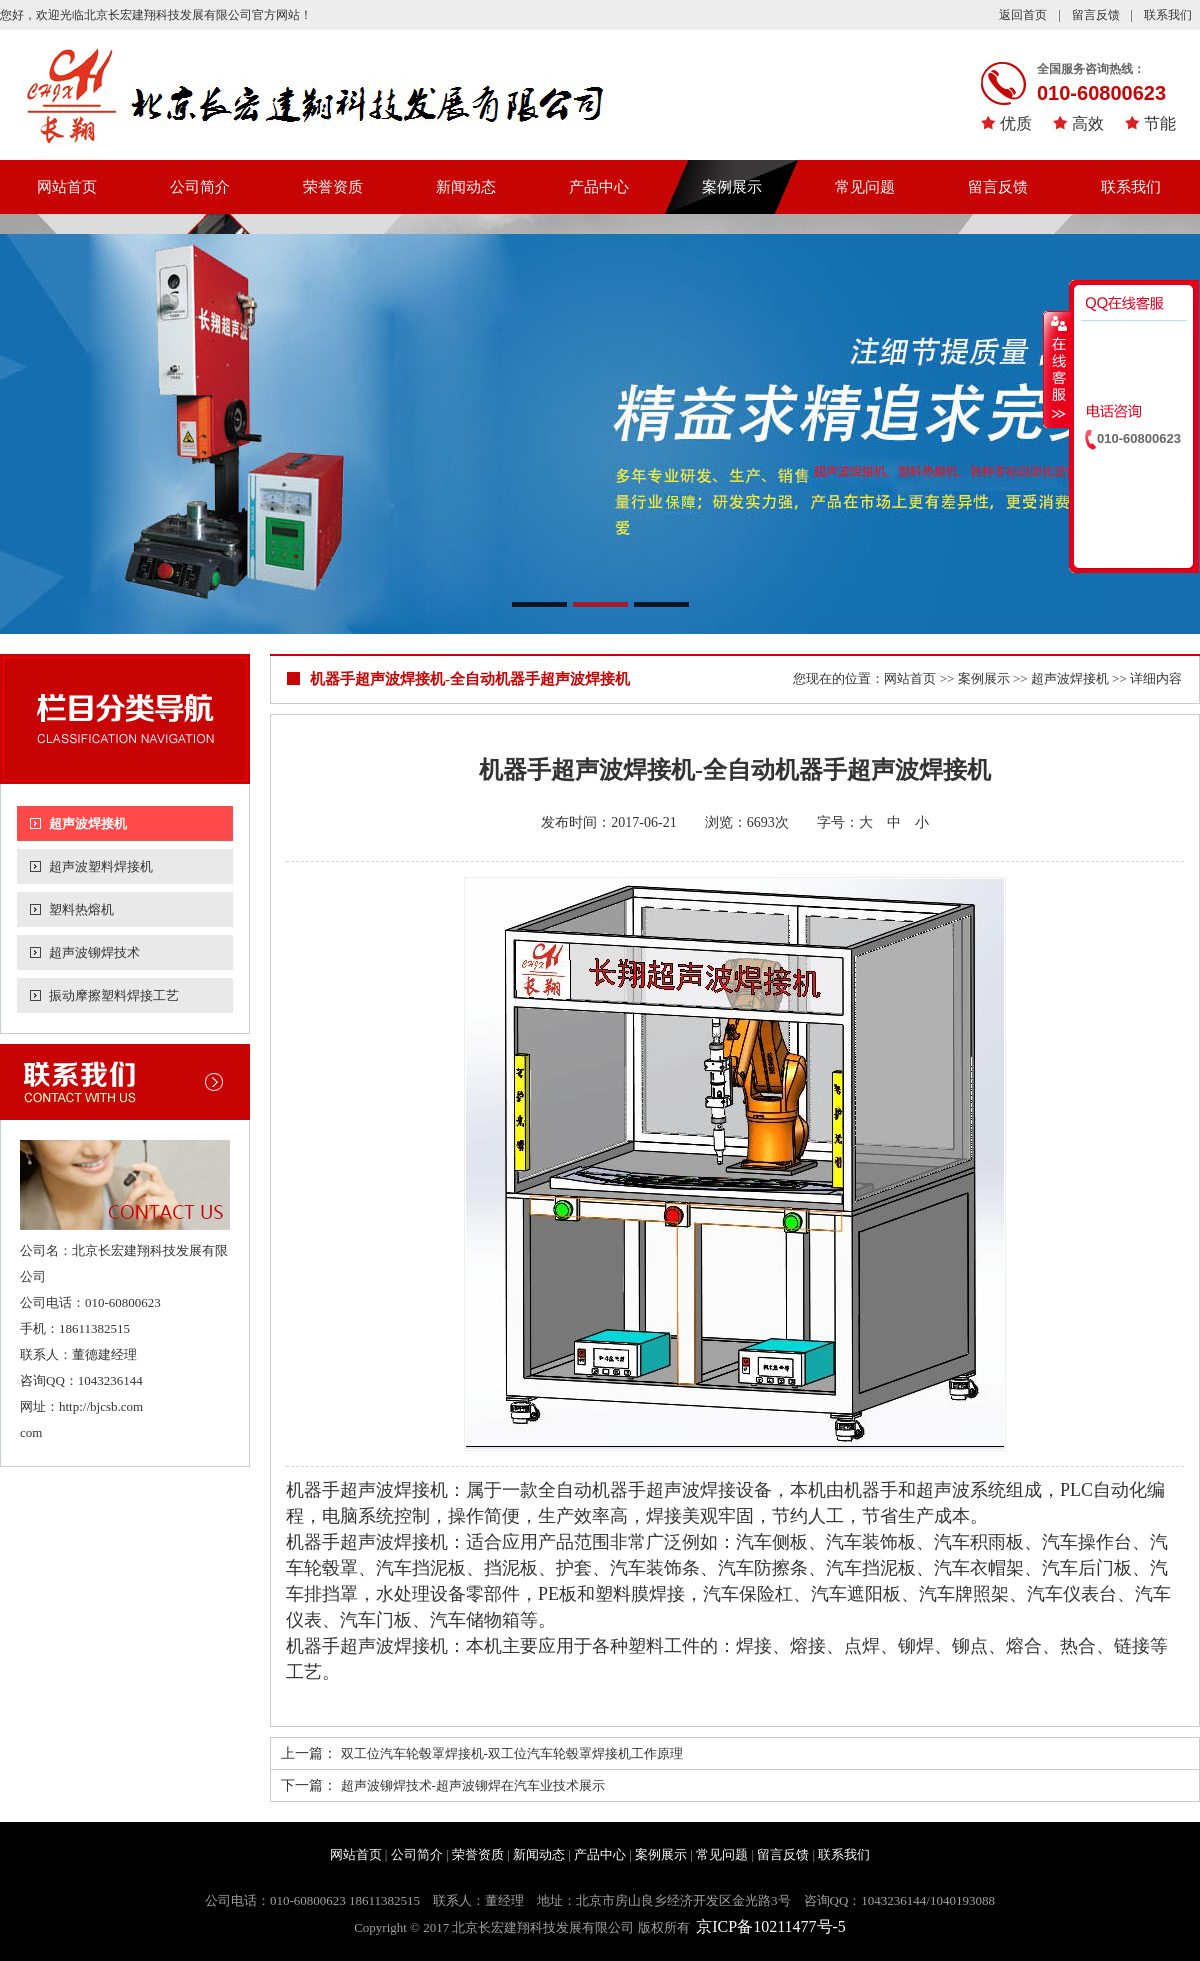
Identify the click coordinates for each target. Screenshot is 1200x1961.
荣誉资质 (333, 187)
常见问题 (865, 187)
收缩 (1057, 369)
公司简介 (200, 187)
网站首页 (67, 187)
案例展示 (732, 187)
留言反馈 (1096, 15)
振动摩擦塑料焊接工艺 (114, 995)
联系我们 (1168, 15)
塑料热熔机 (81, 909)
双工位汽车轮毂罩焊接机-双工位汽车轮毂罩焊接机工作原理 (512, 1753)
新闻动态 (466, 187)
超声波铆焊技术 (94, 952)
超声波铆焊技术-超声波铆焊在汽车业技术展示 (473, 1785)
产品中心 (599, 187)
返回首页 (1023, 15)
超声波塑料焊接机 (101, 866)
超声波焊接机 (88, 823)
